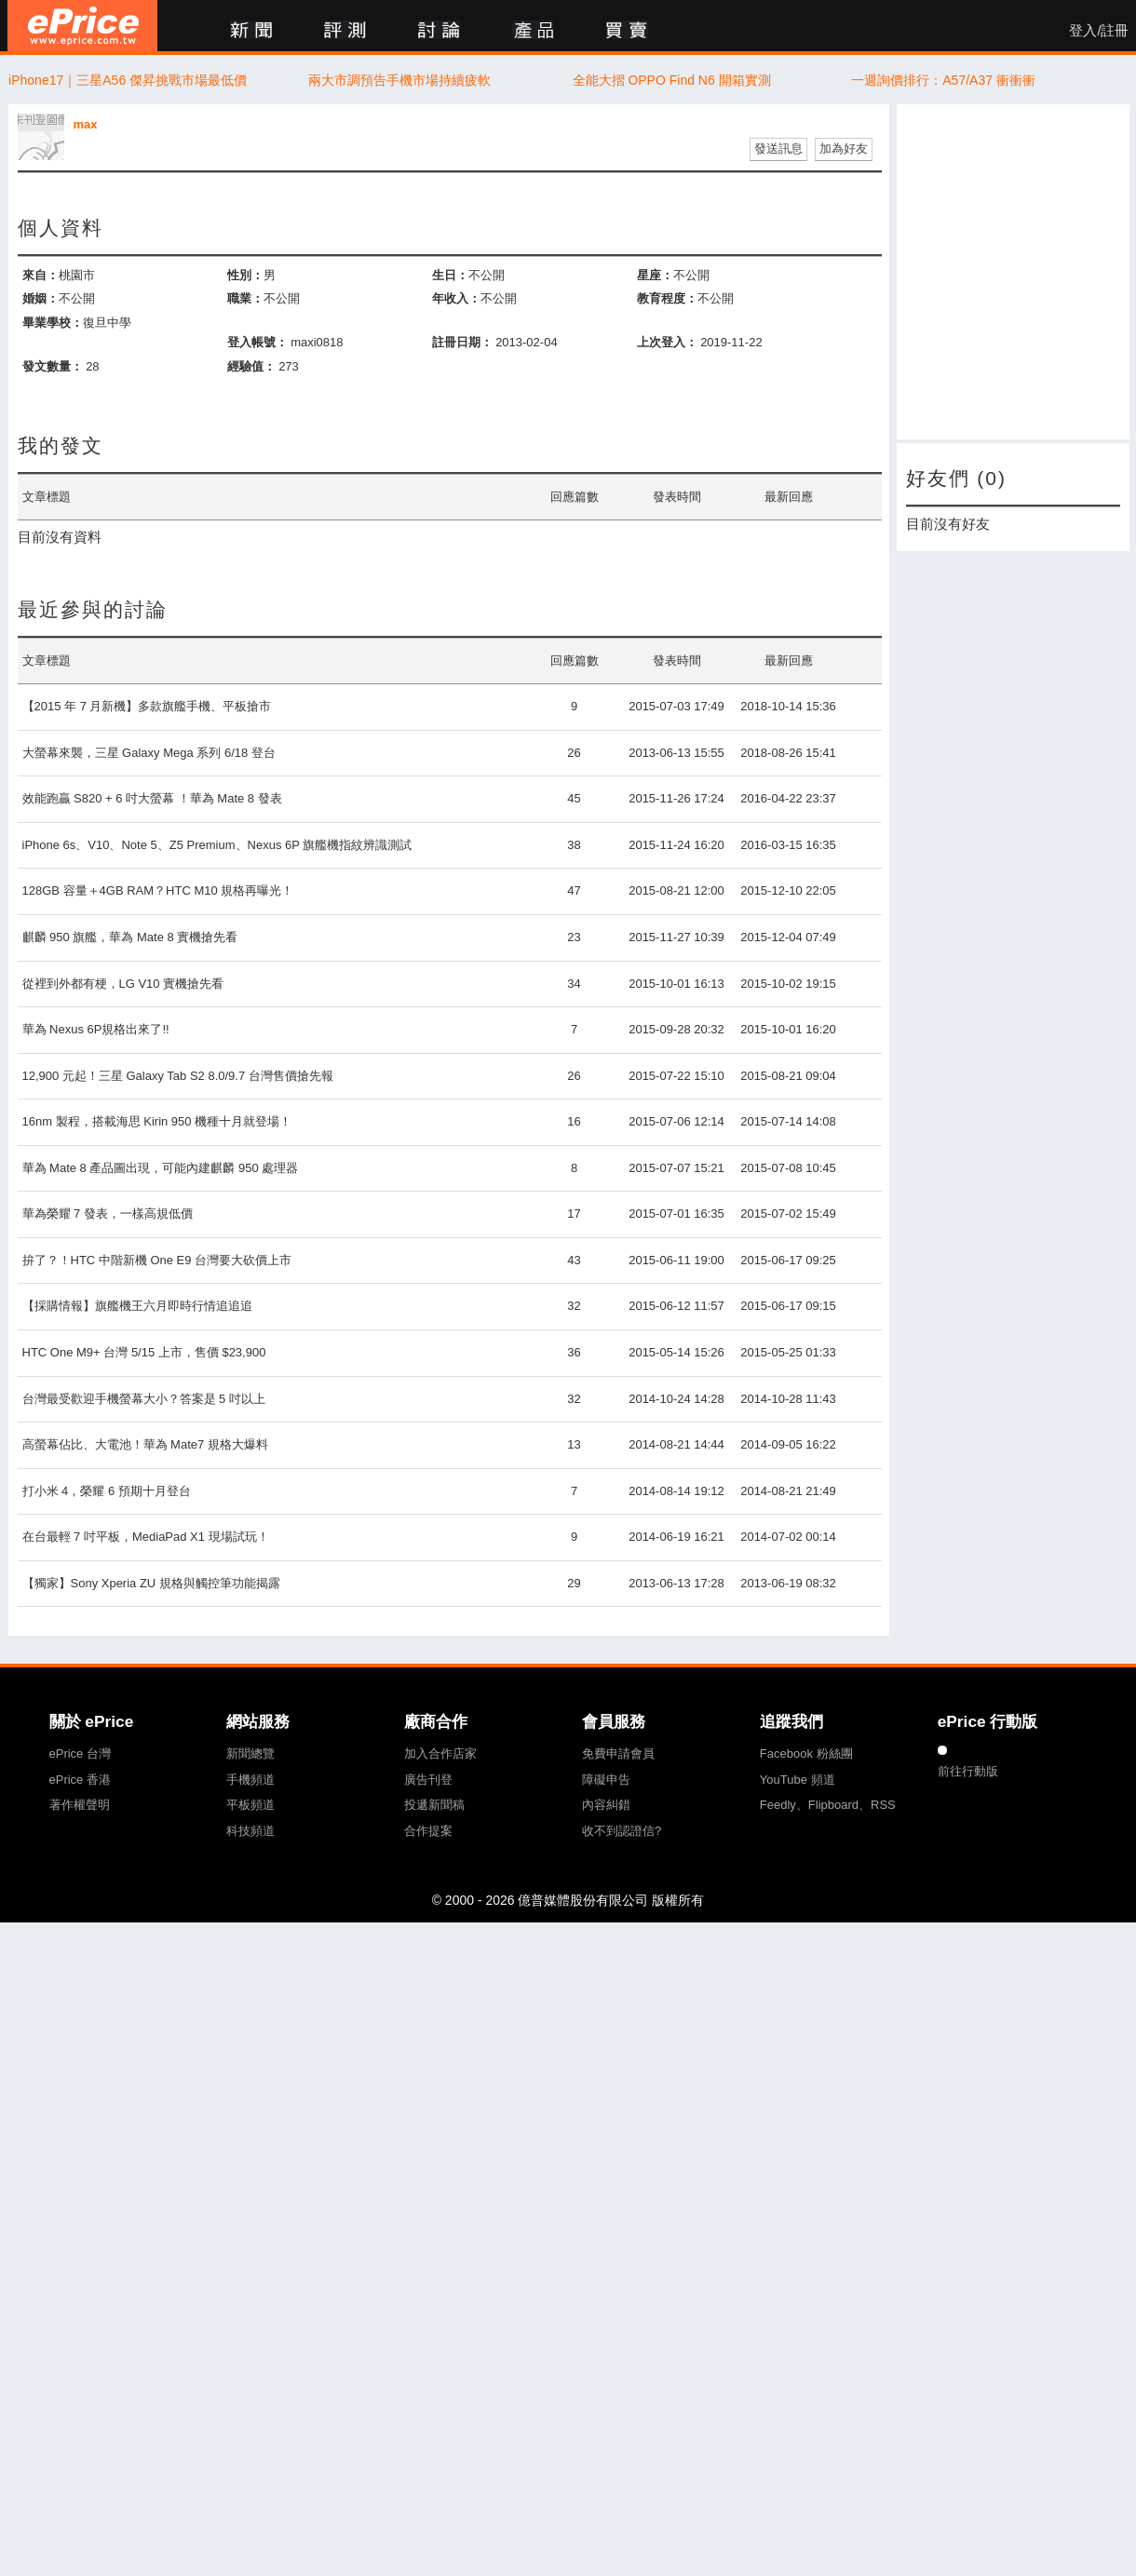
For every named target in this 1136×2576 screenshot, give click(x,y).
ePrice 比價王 (82, 25)
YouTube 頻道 (797, 1780)
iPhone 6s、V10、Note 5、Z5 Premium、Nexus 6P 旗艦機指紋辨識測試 (217, 845)
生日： (450, 275)
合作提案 (428, 1831)
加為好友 (843, 148)
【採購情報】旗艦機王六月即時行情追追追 (137, 1306)
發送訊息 (778, 148)
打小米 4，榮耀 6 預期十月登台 (106, 1491)
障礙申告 (606, 1780)
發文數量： (52, 366)
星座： (655, 275)
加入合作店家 (440, 1753)
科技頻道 (250, 1831)
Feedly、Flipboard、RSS (828, 1805)
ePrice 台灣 (80, 1753)
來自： (40, 275)
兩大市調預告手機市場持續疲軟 (399, 80)
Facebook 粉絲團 (806, 1753)
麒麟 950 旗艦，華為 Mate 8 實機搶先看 (130, 937)
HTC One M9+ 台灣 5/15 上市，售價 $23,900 (144, 1352)
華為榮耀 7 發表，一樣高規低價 (107, 1214)
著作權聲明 (79, 1805)
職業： (245, 298)
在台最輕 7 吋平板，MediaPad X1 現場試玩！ (145, 1537)
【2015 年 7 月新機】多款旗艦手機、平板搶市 (147, 706)
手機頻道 (250, 1780)
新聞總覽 (250, 1753)
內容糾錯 (606, 1805)
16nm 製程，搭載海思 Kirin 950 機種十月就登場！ (157, 1121)
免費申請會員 (618, 1753)
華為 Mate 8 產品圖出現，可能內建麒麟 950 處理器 (160, 1168)
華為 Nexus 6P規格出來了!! (95, 1029)
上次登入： (667, 342)
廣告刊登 (428, 1780)
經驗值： (251, 366)
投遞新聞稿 (434, 1805)
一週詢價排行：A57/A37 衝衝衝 (943, 80)
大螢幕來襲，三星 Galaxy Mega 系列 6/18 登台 (149, 753)
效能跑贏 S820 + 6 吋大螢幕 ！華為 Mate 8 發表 (152, 798)
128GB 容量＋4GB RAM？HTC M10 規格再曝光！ (158, 890)
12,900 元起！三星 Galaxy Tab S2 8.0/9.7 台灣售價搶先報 (177, 1076)
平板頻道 (250, 1805)
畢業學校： (52, 323)
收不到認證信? (621, 1831)
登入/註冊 (1099, 30)
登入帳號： (257, 342)
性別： (245, 275)
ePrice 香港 (80, 1780)
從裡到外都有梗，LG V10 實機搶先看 (123, 984)
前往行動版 (968, 1771)
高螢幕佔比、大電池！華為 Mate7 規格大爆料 (145, 1444)
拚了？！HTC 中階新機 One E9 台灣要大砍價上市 (157, 1260)
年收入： (456, 298)
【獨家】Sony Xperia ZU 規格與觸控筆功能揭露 (151, 1583)
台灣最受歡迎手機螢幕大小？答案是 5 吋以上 (143, 1399)
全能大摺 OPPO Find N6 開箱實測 (672, 80)
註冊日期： (462, 342)
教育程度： (667, 298)
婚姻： (40, 298)
